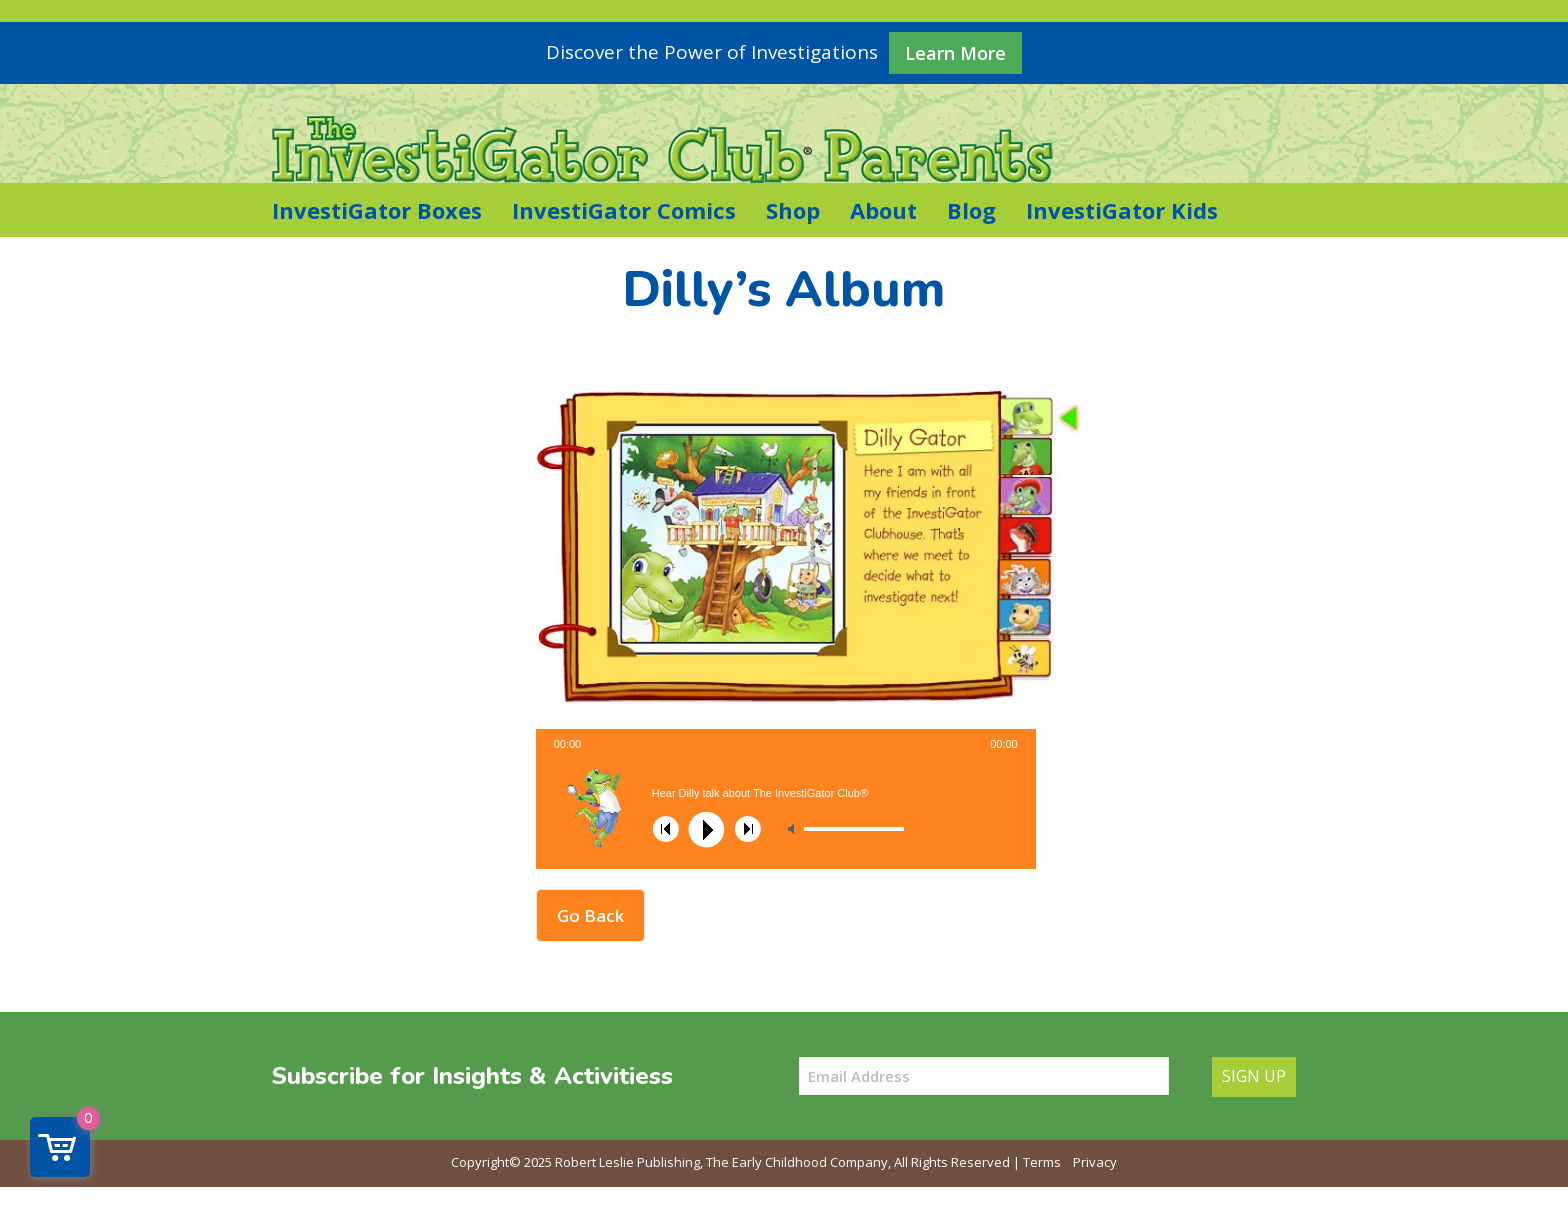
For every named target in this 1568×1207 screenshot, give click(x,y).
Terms (1042, 1162)
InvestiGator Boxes (377, 210)
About (883, 210)
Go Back (590, 915)
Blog (971, 210)
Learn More (955, 53)
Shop (793, 210)
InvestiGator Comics (624, 210)
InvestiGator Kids (1122, 210)
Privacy (1095, 1162)
